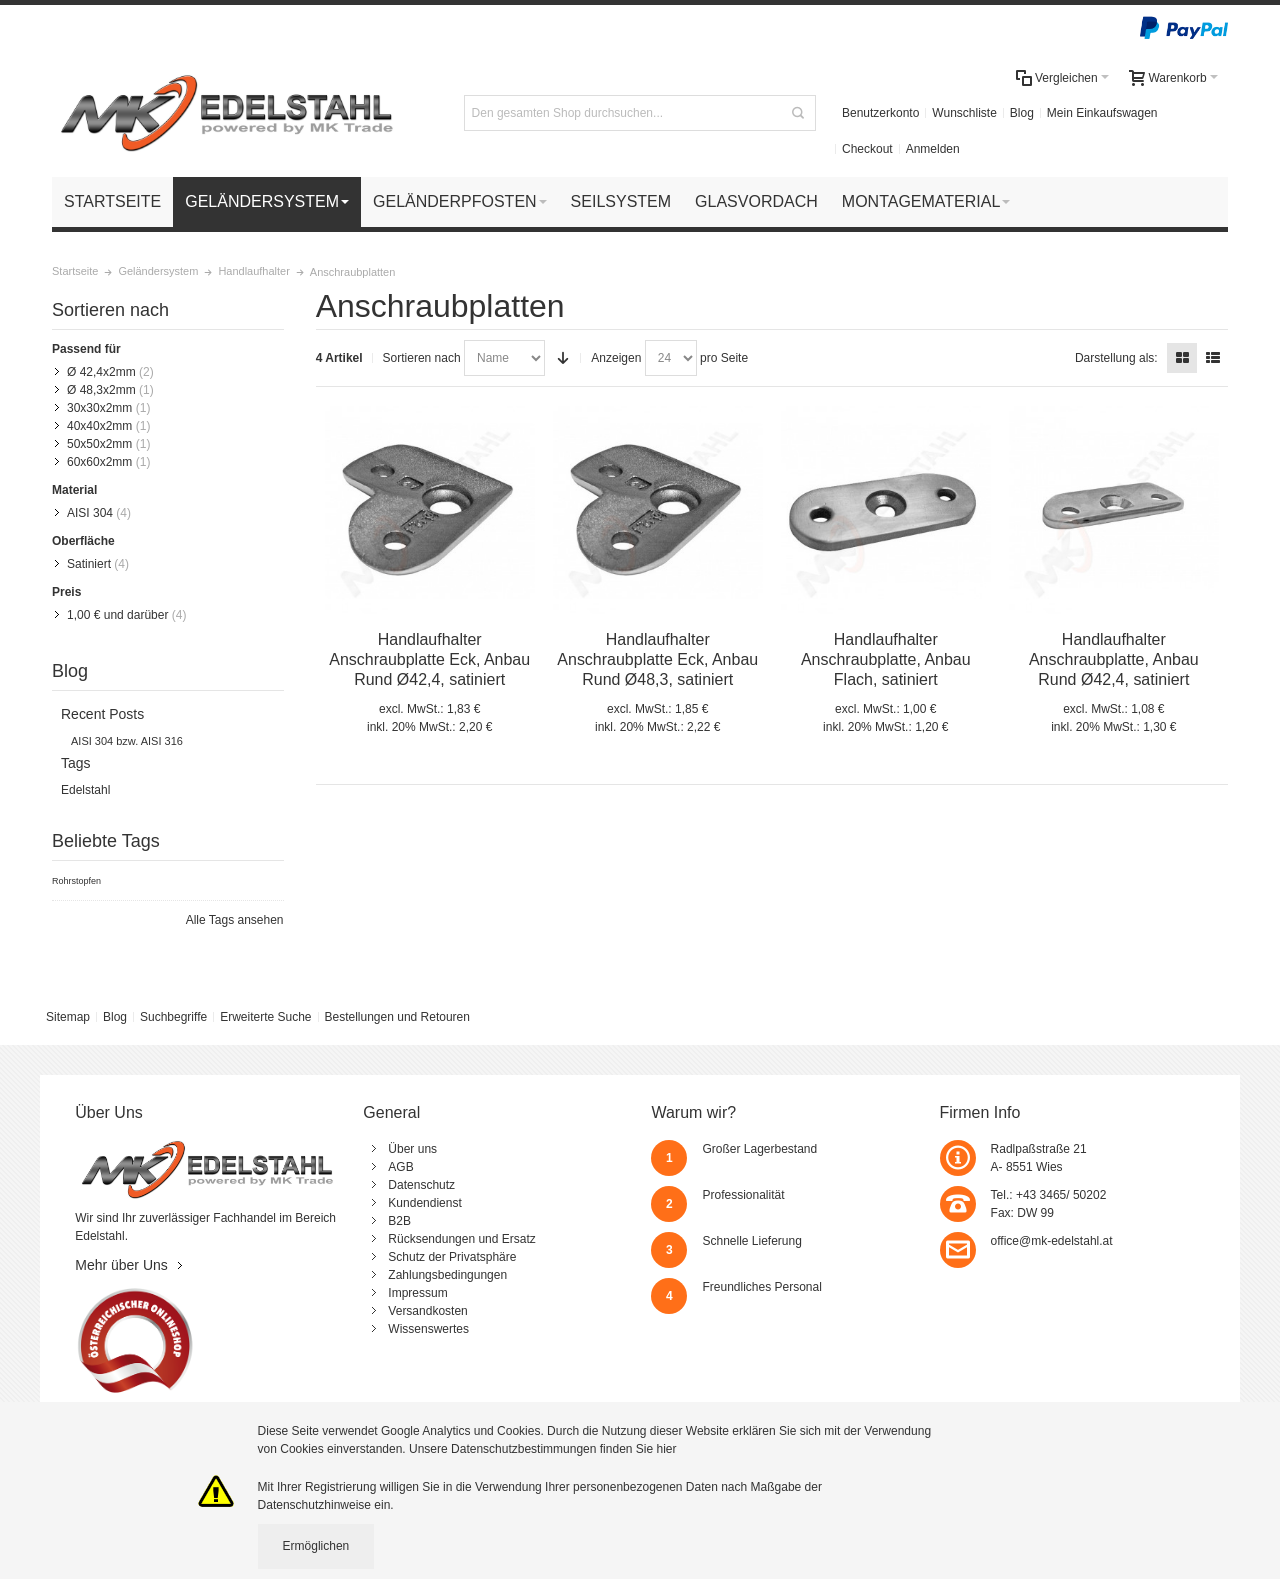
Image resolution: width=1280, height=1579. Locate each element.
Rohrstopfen (76, 881)
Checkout (867, 149)
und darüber (117, 615)
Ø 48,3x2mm (101, 390)
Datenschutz (421, 1185)
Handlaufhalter (253, 271)
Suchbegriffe (173, 1017)
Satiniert (89, 564)
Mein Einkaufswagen (1102, 113)
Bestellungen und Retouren (396, 1017)
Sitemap (68, 1017)
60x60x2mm (99, 462)
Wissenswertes (428, 1329)
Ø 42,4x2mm (101, 372)
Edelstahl (85, 790)
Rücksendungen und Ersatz (461, 1239)
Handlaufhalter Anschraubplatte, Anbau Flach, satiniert (886, 659)
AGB (400, 1167)
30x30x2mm (99, 408)
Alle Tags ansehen (235, 920)
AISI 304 (90, 513)
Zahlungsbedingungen (447, 1275)
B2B (399, 1221)
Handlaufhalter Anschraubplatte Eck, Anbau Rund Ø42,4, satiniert (429, 659)
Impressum (417, 1293)
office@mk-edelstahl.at (1052, 1241)
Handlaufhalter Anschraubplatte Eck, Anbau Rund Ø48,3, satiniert (657, 659)
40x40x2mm (99, 426)
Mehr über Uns (121, 1265)
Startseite (75, 271)
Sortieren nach (422, 358)
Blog (1022, 113)
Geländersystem (158, 271)
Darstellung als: (1116, 358)
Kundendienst (424, 1203)
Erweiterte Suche (265, 1017)
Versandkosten (427, 1311)
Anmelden (933, 149)
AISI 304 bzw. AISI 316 (127, 741)
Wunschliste (964, 113)
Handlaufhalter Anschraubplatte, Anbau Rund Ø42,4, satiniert (1114, 659)
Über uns (412, 1149)
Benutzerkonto (880, 113)
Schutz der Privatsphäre (452, 1257)
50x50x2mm (99, 444)
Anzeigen (616, 358)
